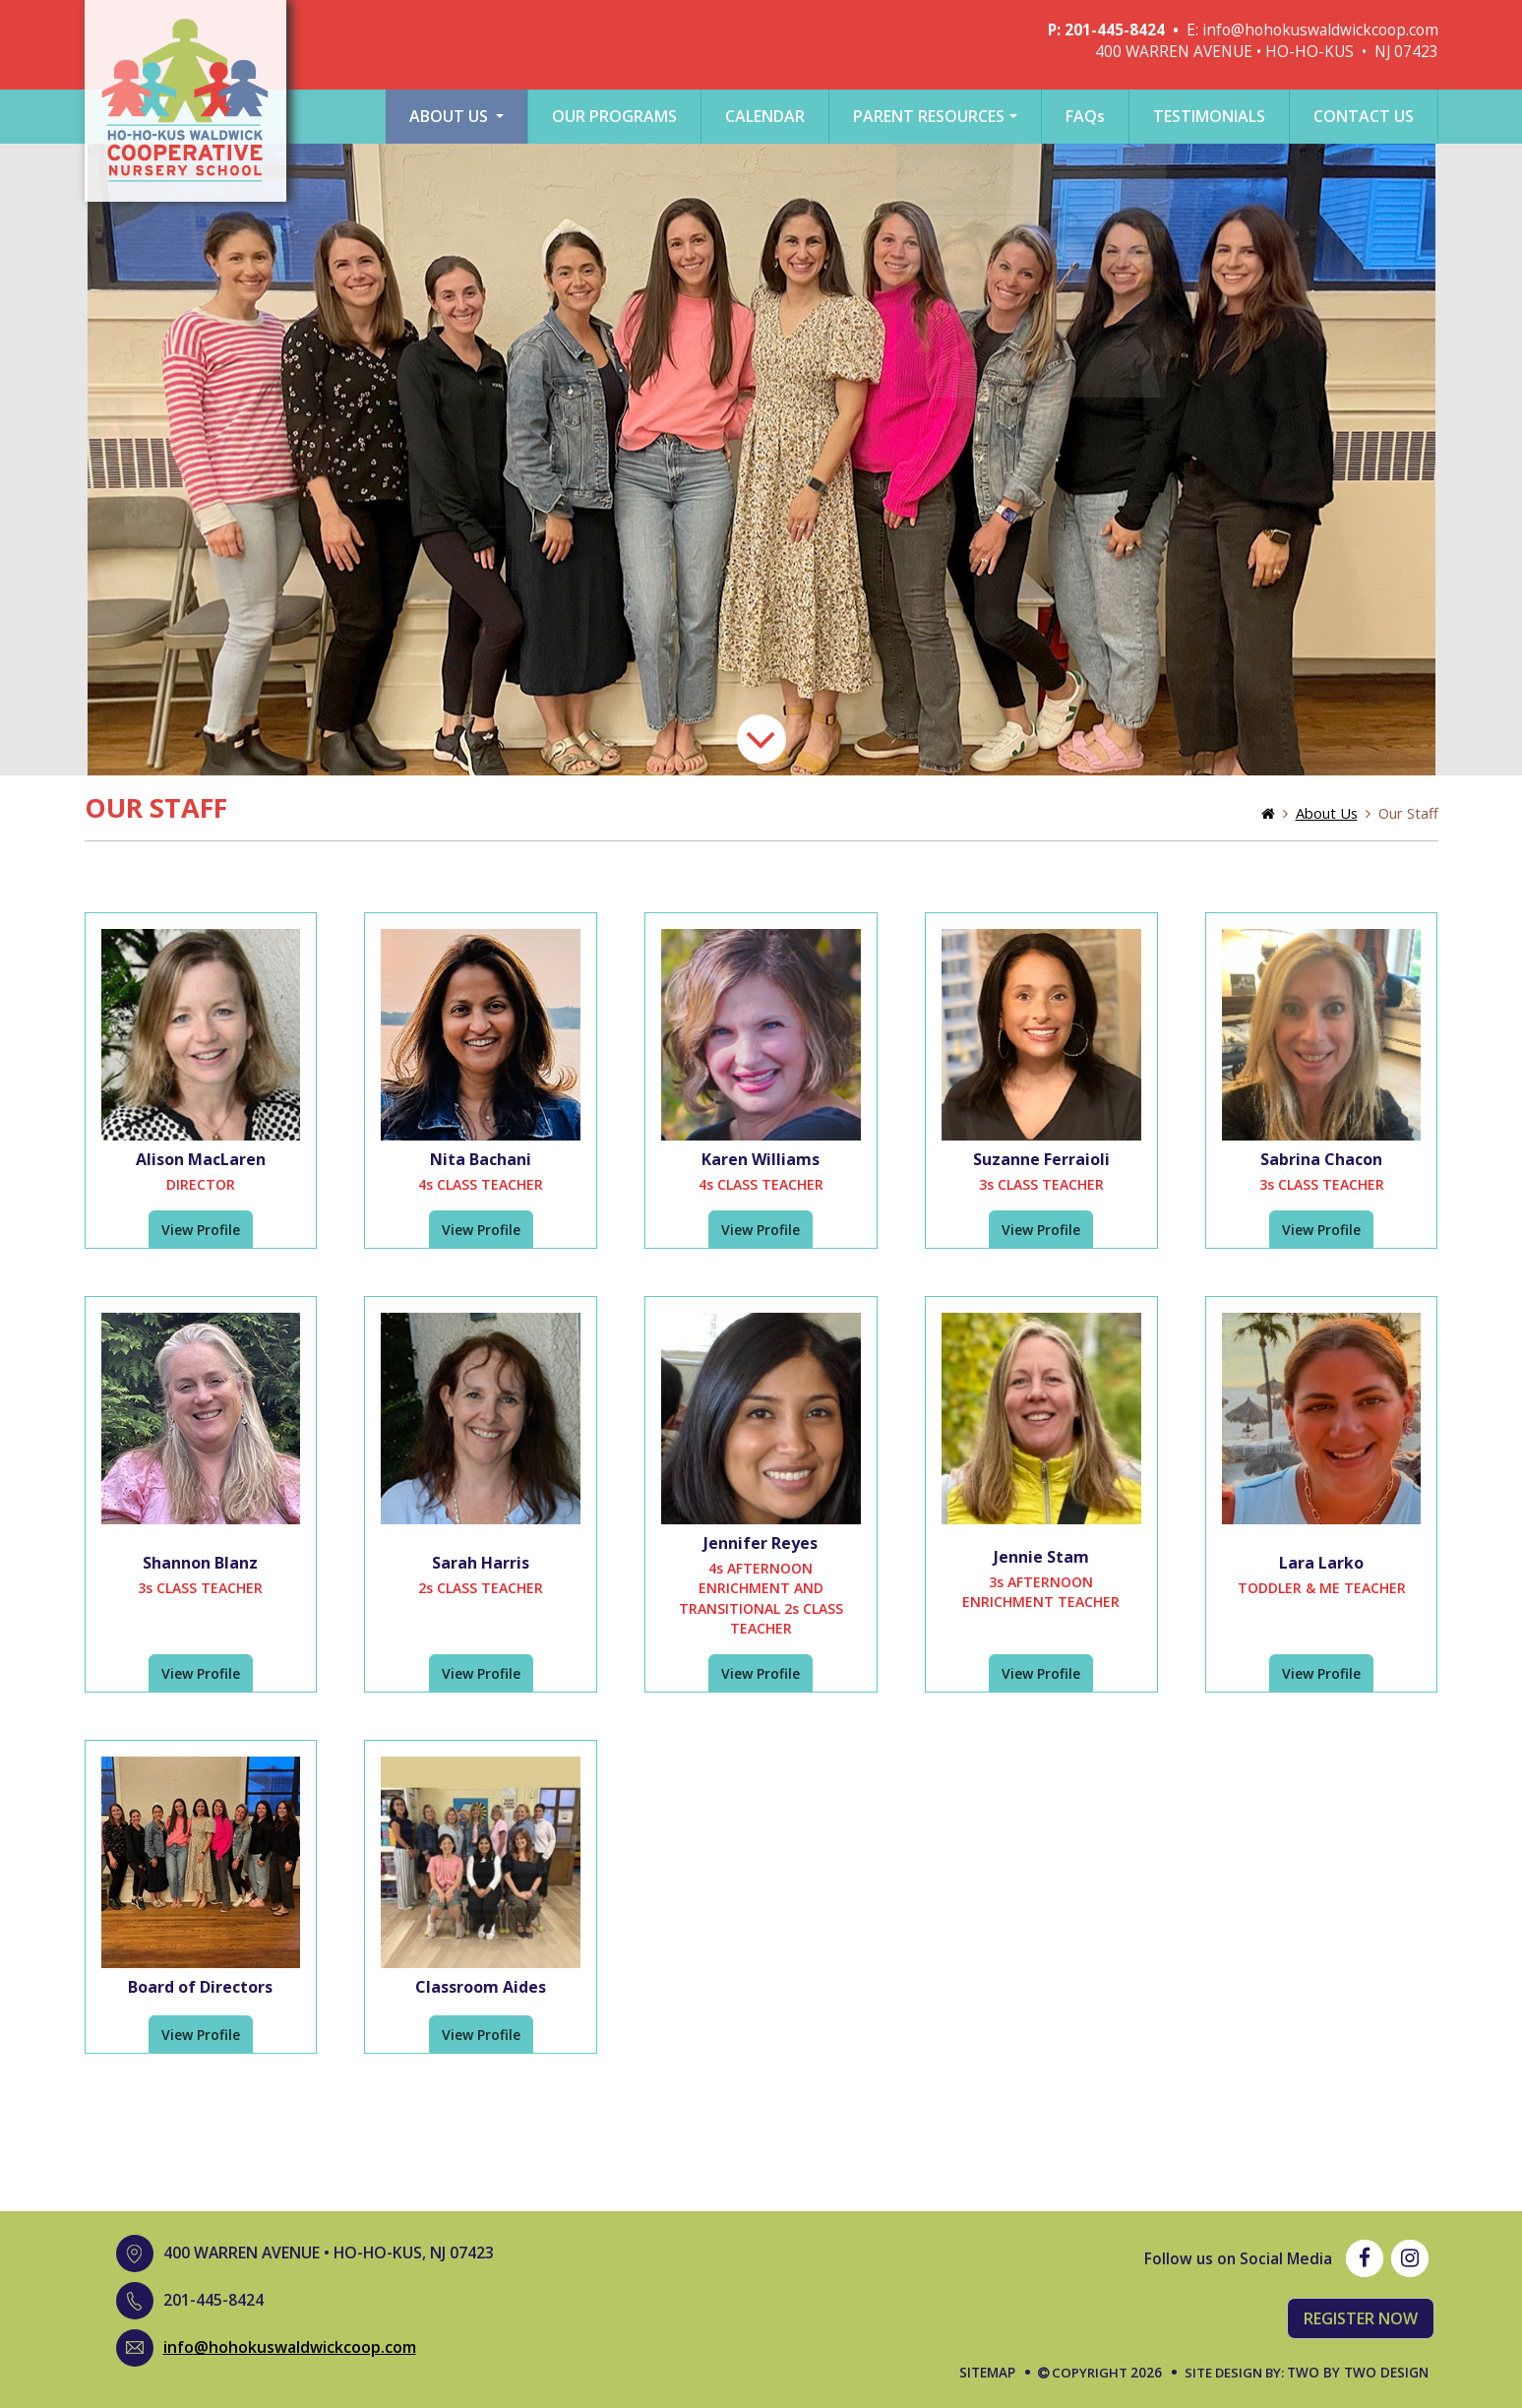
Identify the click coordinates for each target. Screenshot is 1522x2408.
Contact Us (1363, 116)
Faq (1085, 116)
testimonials (1209, 116)
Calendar (765, 116)
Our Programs (614, 116)
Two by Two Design (1358, 2372)
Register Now (1361, 2318)
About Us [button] (450, 116)
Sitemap (987, 2372)
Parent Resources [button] (929, 116)
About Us (1327, 813)
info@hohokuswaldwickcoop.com (1320, 30)
